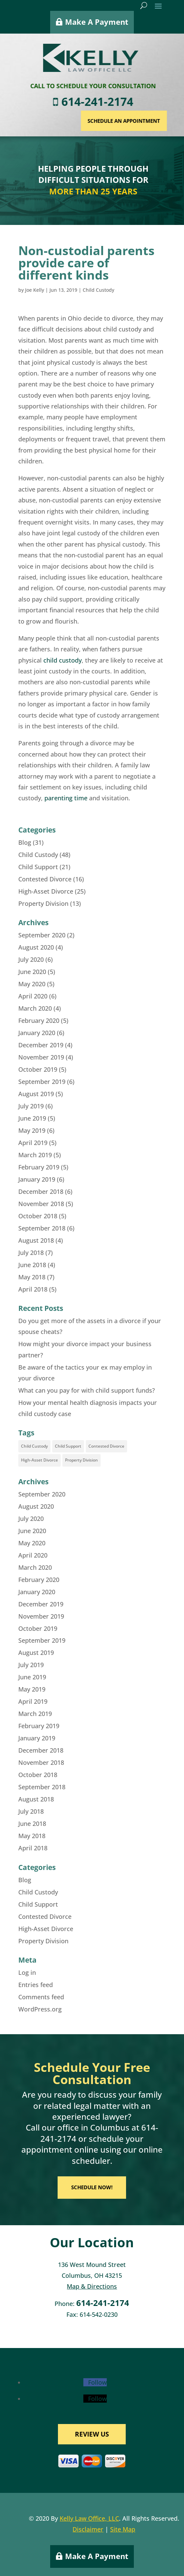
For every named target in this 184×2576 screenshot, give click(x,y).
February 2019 (38, 1167)
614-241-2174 (126, 101)
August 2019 (36, 1094)
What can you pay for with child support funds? (86, 1390)
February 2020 (38, 1020)
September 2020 (41, 935)
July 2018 (31, 1252)
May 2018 (31, 1277)
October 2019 (37, 1069)
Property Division (43, 903)
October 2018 (37, 1216)
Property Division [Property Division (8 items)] (81, 1460)
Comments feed (41, 1997)
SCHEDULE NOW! (92, 2187)
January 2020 (36, 1033)
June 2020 (32, 972)
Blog (24, 842)
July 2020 (31, 959)
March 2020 (35, 1008)
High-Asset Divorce (45, 891)
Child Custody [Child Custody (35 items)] (34, 1446)
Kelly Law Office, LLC (89, 2518)
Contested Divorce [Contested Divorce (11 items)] (106, 1446)
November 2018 (41, 1204)
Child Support (38, 867)
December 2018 (40, 1191)
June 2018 (32, 1265)
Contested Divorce (44, 879)
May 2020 (31, 984)
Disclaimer (88, 2529)
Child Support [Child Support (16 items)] (68, 1446)
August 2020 (36, 947)
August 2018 (36, 1240)
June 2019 (32, 1118)
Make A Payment (96, 18)
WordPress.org (40, 2009)
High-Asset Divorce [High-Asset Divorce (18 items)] (39, 1460)
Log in (27, 1972)
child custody (62, 660)
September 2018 (41, 1228)
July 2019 (31, 1106)
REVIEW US (92, 2434)
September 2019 (41, 1081)
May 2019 (31, 1130)
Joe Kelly (34, 290)
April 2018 (32, 1289)
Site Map (122, 2529)
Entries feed (35, 1985)
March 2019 (35, 1155)
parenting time (65, 798)
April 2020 (32, 996)
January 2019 (36, 1179)
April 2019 (32, 1143)
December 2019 (40, 1045)
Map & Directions (92, 2286)
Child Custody (98, 290)
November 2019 (41, 1057)
